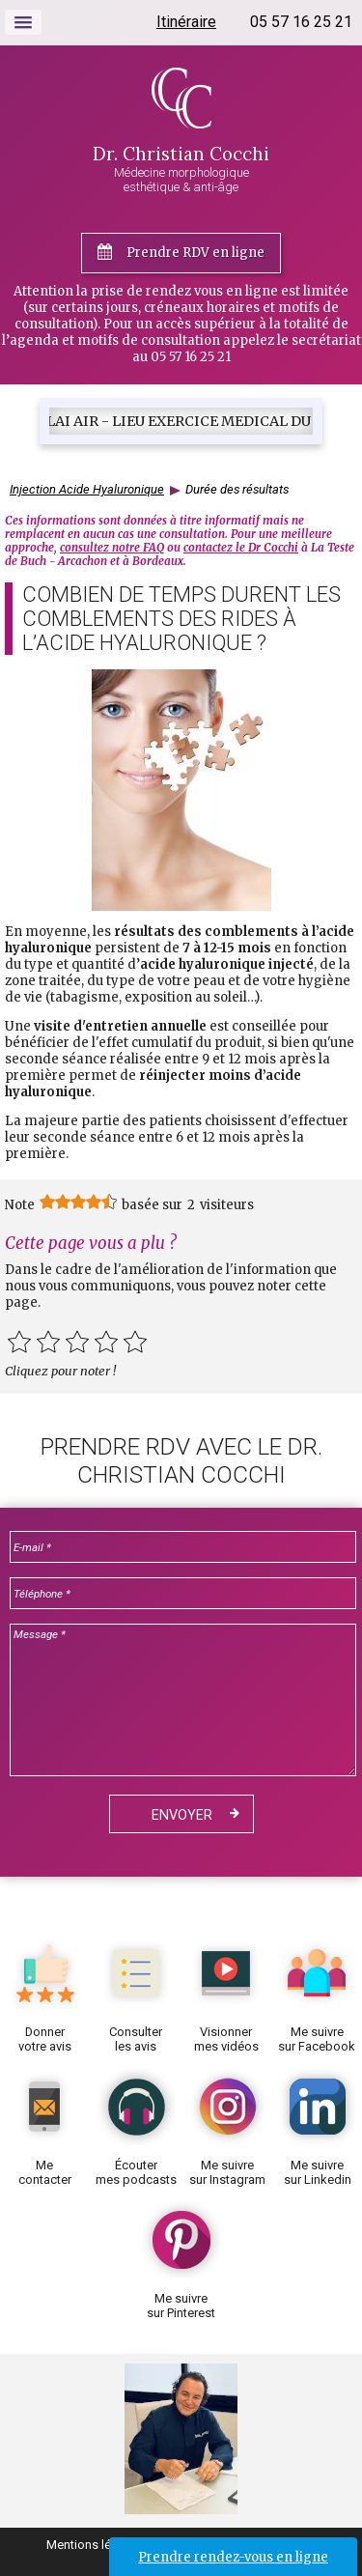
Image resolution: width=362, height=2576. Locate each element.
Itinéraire (186, 22)
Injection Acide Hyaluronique (87, 489)
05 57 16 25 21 (301, 22)
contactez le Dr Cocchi (240, 547)
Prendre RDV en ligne (195, 252)
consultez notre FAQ (112, 547)
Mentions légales (94, 2544)
